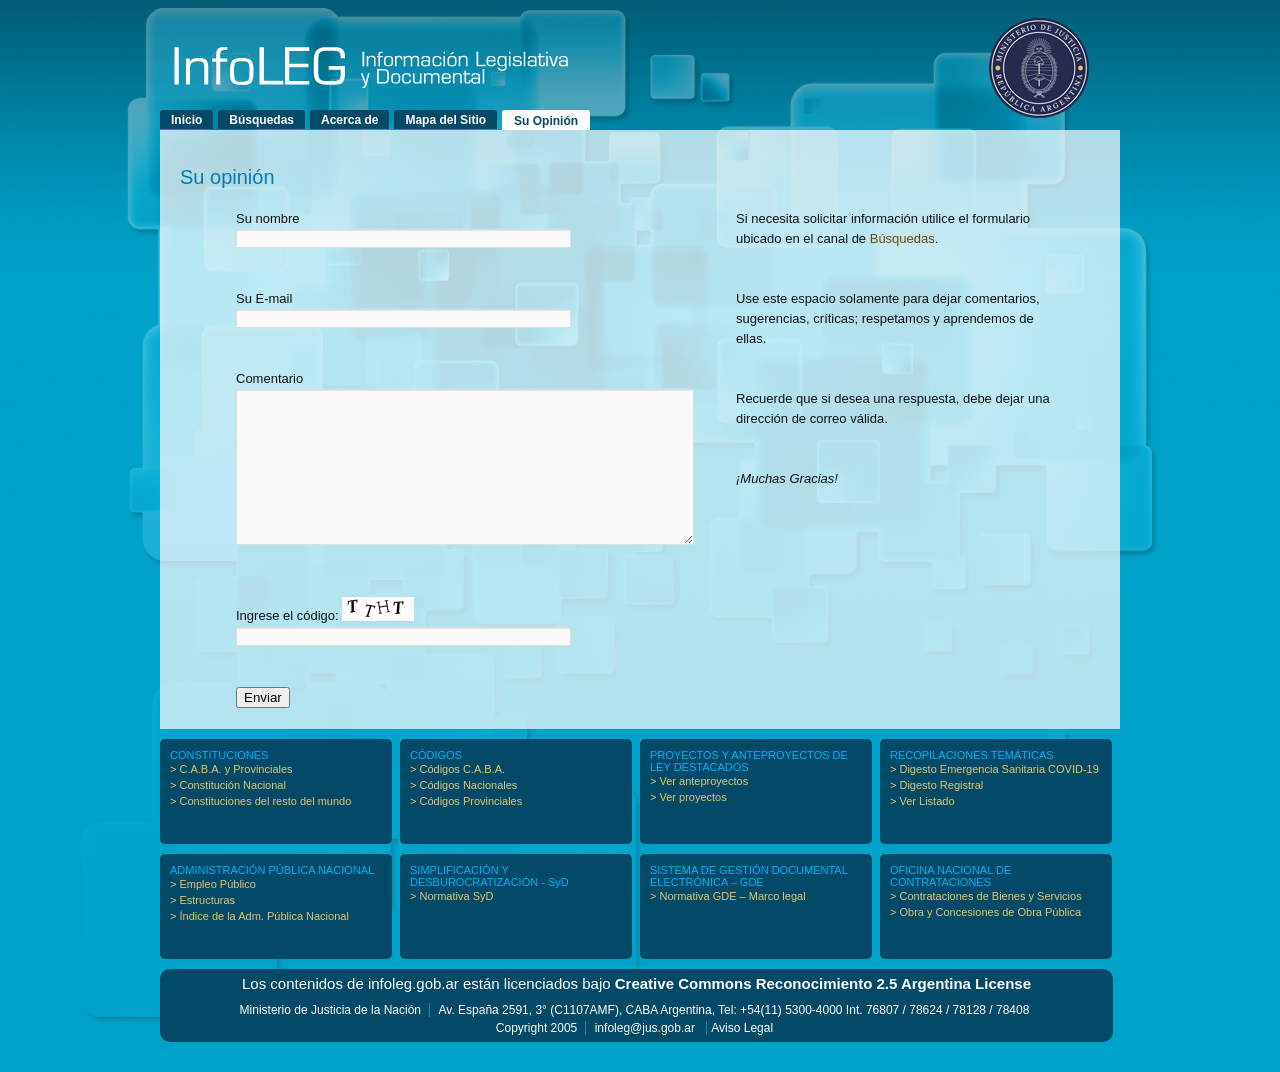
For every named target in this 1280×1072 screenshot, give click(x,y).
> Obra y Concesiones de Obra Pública (985, 942)
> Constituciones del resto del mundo (260, 831)
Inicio (186, 120)
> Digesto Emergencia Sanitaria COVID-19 (994, 799)
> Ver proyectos (688, 827)
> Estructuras (202, 930)
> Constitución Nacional (228, 815)
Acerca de (349, 120)
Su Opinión (546, 121)
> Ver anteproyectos (699, 811)
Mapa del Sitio (445, 120)
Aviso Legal (742, 1058)
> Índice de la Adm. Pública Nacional (259, 946)
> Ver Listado (922, 831)
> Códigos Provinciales (466, 831)
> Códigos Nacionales (463, 815)
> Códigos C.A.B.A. (457, 799)
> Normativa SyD (451, 926)
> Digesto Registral (936, 815)
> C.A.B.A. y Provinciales (231, 799)
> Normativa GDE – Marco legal (728, 926)
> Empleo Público (213, 914)
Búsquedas (261, 120)
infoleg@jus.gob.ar (645, 1058)
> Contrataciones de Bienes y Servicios (986, 926)
